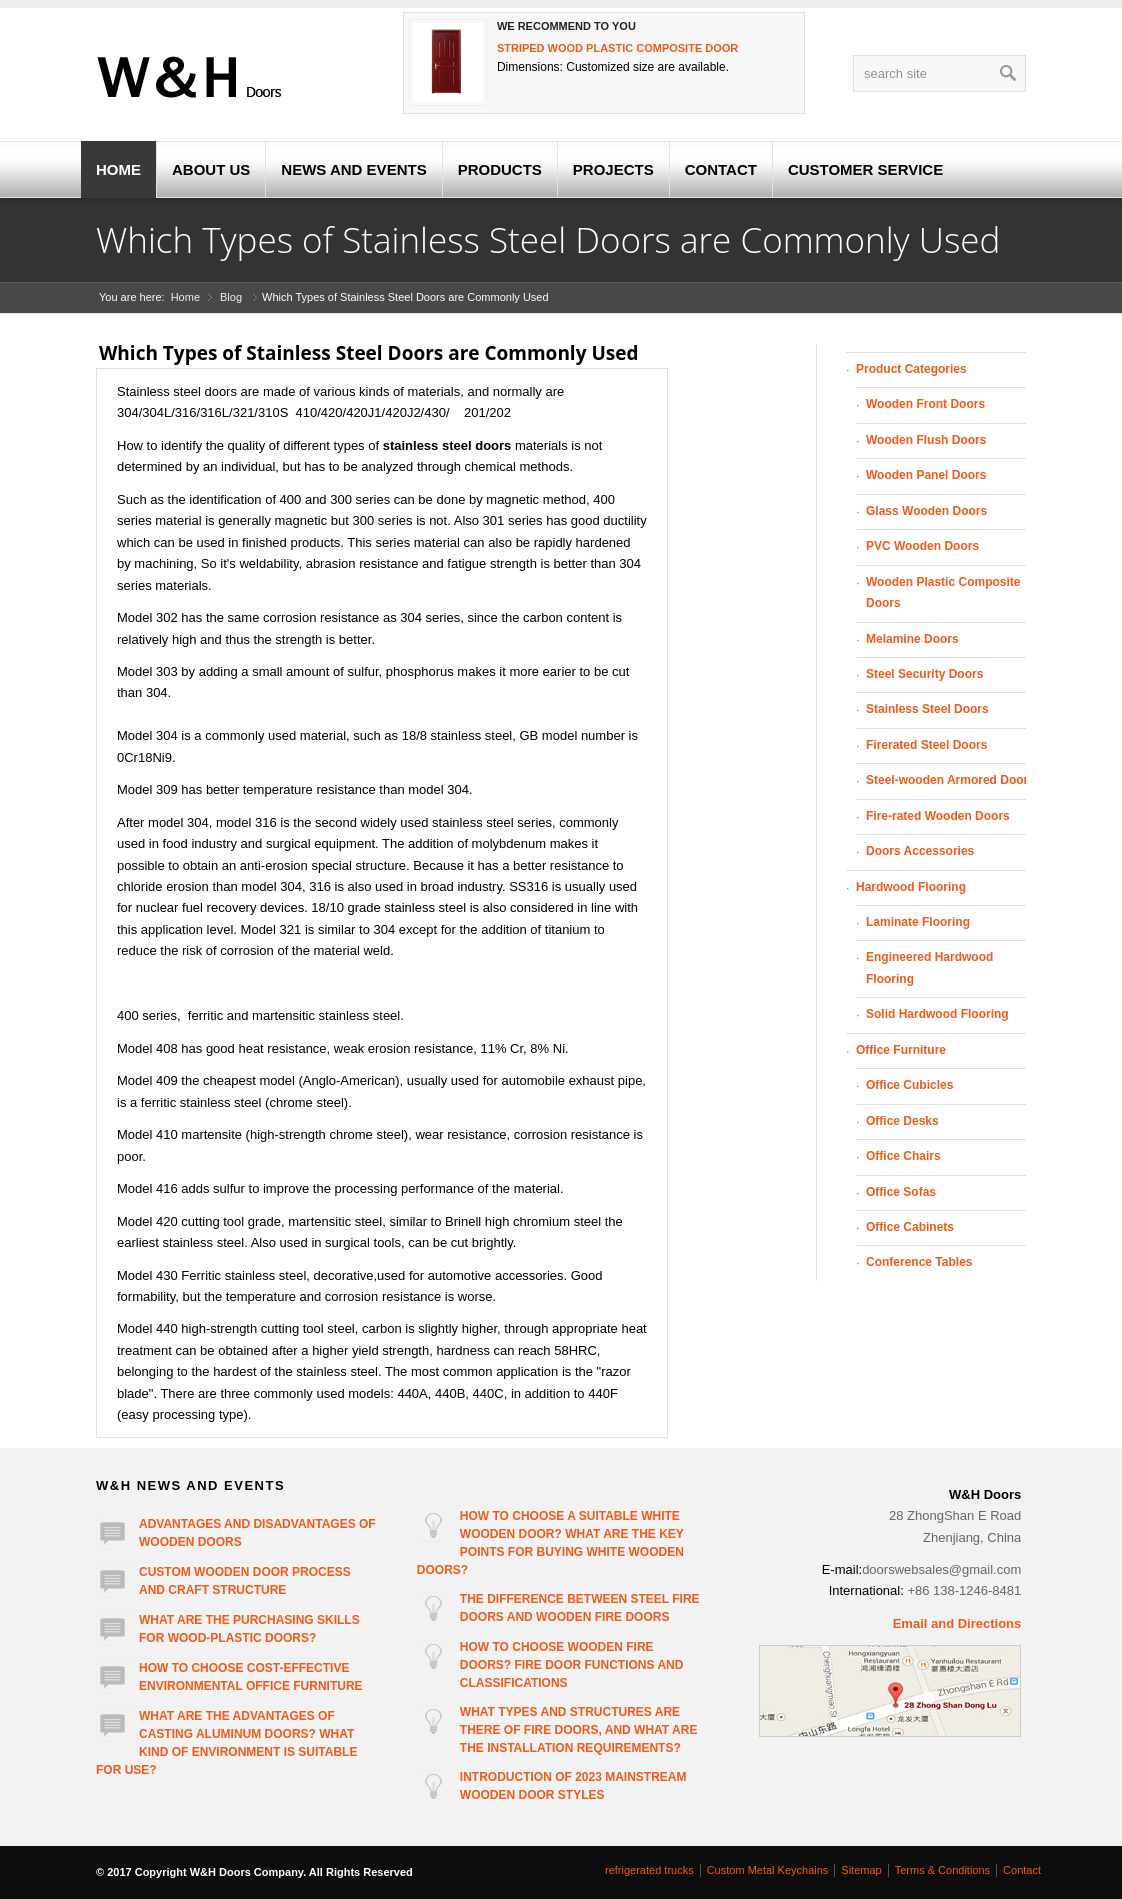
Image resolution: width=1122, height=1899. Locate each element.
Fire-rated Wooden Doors (938, 816)
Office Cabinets (910, 1227)
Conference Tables (919, 1262)
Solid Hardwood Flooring (937, 1014)
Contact (1022, 1870)
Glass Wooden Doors (926, 511)
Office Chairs (903, 1156)
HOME (118, 169)
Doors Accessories (920, 851)
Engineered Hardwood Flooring (929, 967)
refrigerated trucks (649, 1870)
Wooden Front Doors (925, 404)
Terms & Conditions (942, 1870)
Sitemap (861, 1870)
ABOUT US (211, 169)
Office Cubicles (909, 1085)
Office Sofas (901, 1192)
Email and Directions (957, 1623)
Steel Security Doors (924, 674)
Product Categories (911, 369)
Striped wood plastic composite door (617, 48)
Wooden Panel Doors (926, 475)
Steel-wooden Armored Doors (950, 780)
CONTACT (721, 169)
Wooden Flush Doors (926, 440)
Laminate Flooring (918, 922)
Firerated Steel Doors (926, 745)
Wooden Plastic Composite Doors (943, 592)
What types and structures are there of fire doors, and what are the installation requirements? (579, 1730)
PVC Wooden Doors (922, 546)
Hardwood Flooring (911, 887)
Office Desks (902, 1121)
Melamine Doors (912, 639)
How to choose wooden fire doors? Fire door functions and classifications (572, 1665)
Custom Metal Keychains (768, 1870)
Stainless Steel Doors (927, 709)
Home (185, 297)
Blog (231, 297)
